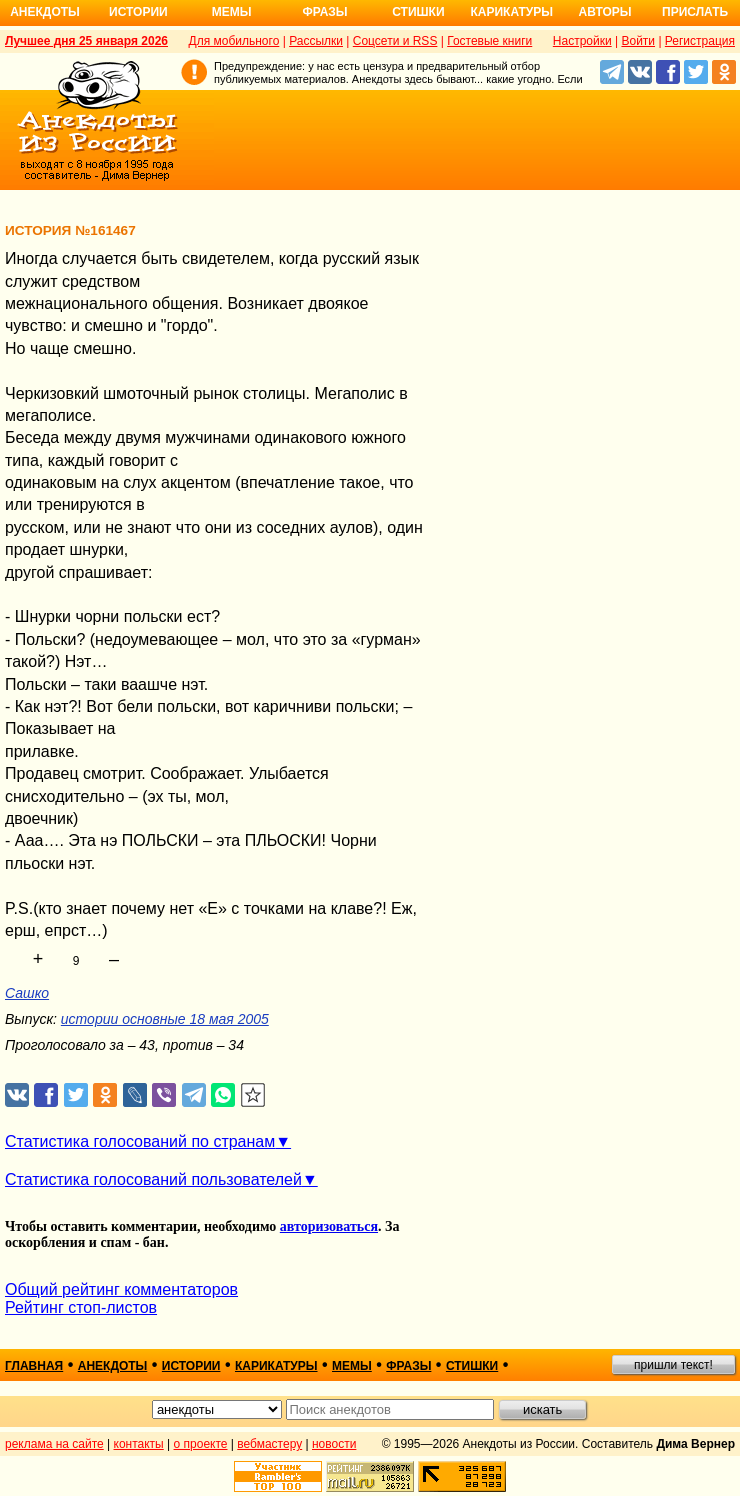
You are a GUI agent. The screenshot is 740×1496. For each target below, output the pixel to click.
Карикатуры (511, 12)
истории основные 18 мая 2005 (165, 1019)
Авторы (605, 12)
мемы (352, 1366)
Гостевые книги (489, 41)
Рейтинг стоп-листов (81, 1307)
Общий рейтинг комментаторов (121, 1289)
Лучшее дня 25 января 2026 (86, 41)
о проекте (201, 1444)
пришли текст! (673, 1365)
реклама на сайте (54, 1444)
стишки (472, 1366)
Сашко (27, 993)
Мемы (232, 12)
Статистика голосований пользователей (153, 1179)
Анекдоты (45, 12)
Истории (138, 12)
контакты (139, 1444)
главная (34, 1366)
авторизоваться (329, 1226)
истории (191, 1366)
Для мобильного (234, 41)
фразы (408, 1366)
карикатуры (276, 1366)
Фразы (324, 12)
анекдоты (113, 1366)
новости (334, 1444)
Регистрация (700, 41)
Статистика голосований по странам (140, 1141)
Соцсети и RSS (395, 41)
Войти (638, 41)
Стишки (418, 12)
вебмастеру (269, 1444)
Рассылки (316, 41)
